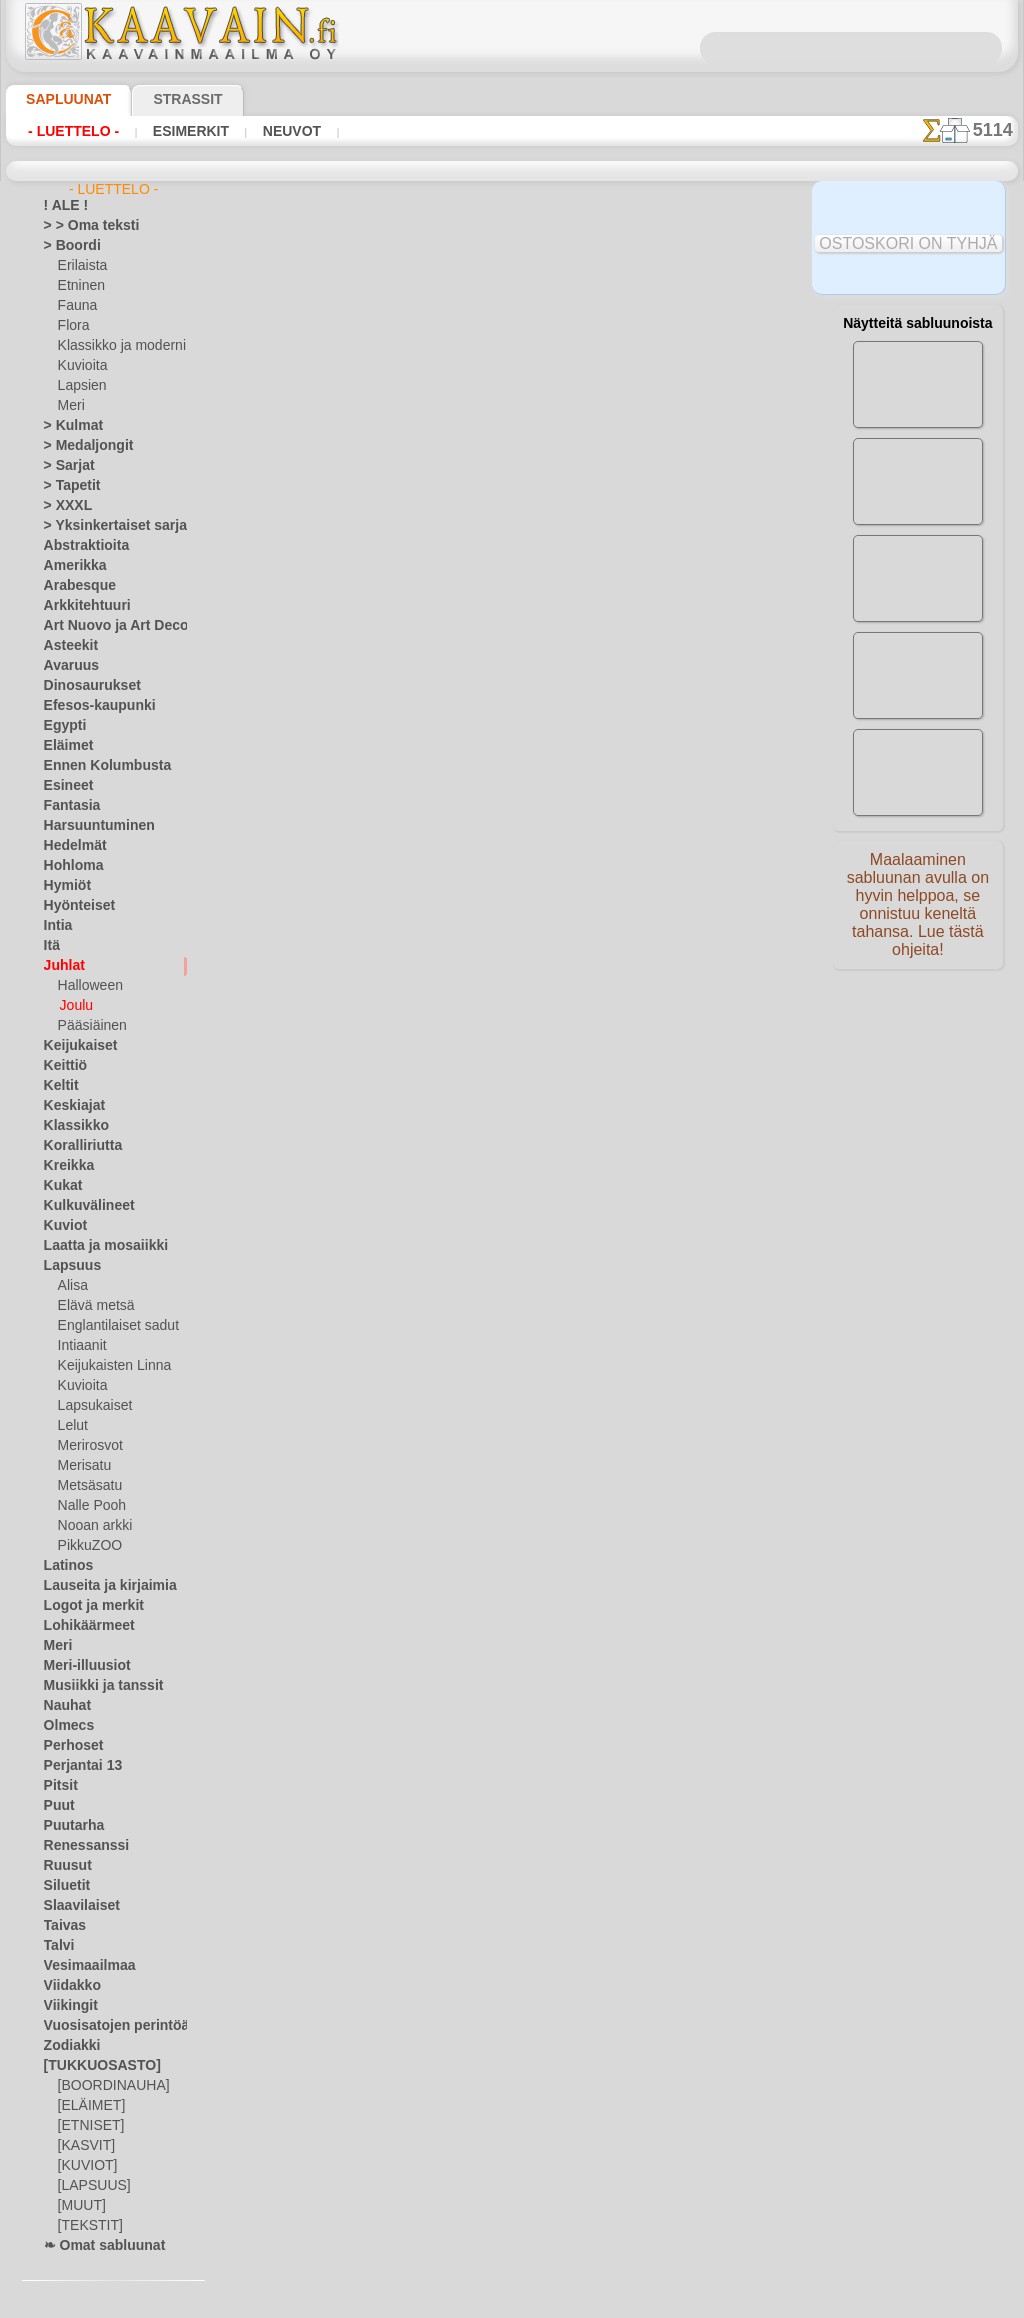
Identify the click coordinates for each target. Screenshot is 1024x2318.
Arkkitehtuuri (80, 606)
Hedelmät (70, 846)
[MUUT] (81, 2206)
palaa (512, 766)
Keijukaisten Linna (108, 1366)
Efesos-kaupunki (89, 706)
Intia (57, 926)
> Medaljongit (81, 446)
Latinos (65, 1566)
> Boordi (66, 246)
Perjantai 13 (76, 1766)
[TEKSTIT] (85, 2226)
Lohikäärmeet (82, 1626)
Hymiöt (64, 886)
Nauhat (65, 1706)
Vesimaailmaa (82, 1966)
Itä (52, 946)
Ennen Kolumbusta (96, 766)
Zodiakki (67, 2046)
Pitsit (58, 1786)
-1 (453, 766)
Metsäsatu (88, 1486)
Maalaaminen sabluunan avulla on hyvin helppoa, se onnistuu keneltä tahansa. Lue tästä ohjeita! (918, 913)
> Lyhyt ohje (307, 598)
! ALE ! (62, 206)
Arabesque (73, 586)
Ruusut (64, 1866)
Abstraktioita (81, 546)
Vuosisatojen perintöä (105, 2026)
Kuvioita (81, 366)
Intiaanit (82, 1346)
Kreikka (64, 1166)
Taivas (61, 1926)
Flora (72, 326)
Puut (57, 1806)
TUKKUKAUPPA (377, 640)
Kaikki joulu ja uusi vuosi (510, 811)
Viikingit (66, 2006)
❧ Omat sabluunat (96, 2246)
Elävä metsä (91, 1306)
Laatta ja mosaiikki (96, 1246)
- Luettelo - (68, 131)
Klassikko (70, 1126)
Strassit (163, 99)
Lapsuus (67, 1266)
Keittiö (62, 1066)
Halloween (86, 986)
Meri (71, 406)
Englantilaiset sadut (113, 1326)
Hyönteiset (74, 906)
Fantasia (68, 806)
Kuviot (62, 1226)
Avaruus (66, 666)
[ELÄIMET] (88, 2106)
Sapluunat (60, 99)
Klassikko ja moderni (114, 346)
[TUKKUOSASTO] (92, 2066)
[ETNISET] (86, 2126)
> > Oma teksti (82, 226)
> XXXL (63, 506)
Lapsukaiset (91, 1406)
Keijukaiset (74, 1046)
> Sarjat (65, 466)
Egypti (61, 726)
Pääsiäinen (88, 1026)
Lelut (72, 1426)
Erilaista (81, 266)
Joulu (74, 1006)
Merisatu (83, 1466)
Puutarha (70, 1826)
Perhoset (68, 1746)
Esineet (64, 786)
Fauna (75, 306)
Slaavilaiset (75, 1906)
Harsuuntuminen (90, 826)
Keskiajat (69, 1106)
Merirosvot (89, 1446)
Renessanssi (78, 1846)
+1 (570, 766)
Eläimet (64, 746)
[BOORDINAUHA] (108, 2086)
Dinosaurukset (84, 686)
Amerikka (69, 566)
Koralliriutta (78, 1146)
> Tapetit (67, 486)
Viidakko (67, 1986)
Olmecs (64, 1726)
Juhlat (61, 966)
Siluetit (63, 1886)
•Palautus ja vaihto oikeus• (516, 1160)
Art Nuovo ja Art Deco (105, 626)
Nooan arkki (91, 1526)
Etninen (79, 286)
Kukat (60, 1186)
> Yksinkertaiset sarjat (105, 526)
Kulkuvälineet (81, 1206)
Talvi (56, 1946)
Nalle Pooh (87, 1506)
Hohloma (69, 866)
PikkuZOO (85, 1546)
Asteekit (66, 646)
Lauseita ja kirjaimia (99, 1586)
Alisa (71, 1286)
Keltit (59, 1086)
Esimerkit (173, 131)
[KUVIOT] (85, 2166)
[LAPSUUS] (90, 2186)
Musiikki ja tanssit (94, 1686)
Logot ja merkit (85, 1606)
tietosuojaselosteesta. (679, 2302)
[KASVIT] (83, 2146)
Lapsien (79, 386)
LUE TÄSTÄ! (439, 598)
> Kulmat (68, 426)
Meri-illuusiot (81, 1666)
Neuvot (265, 131)
